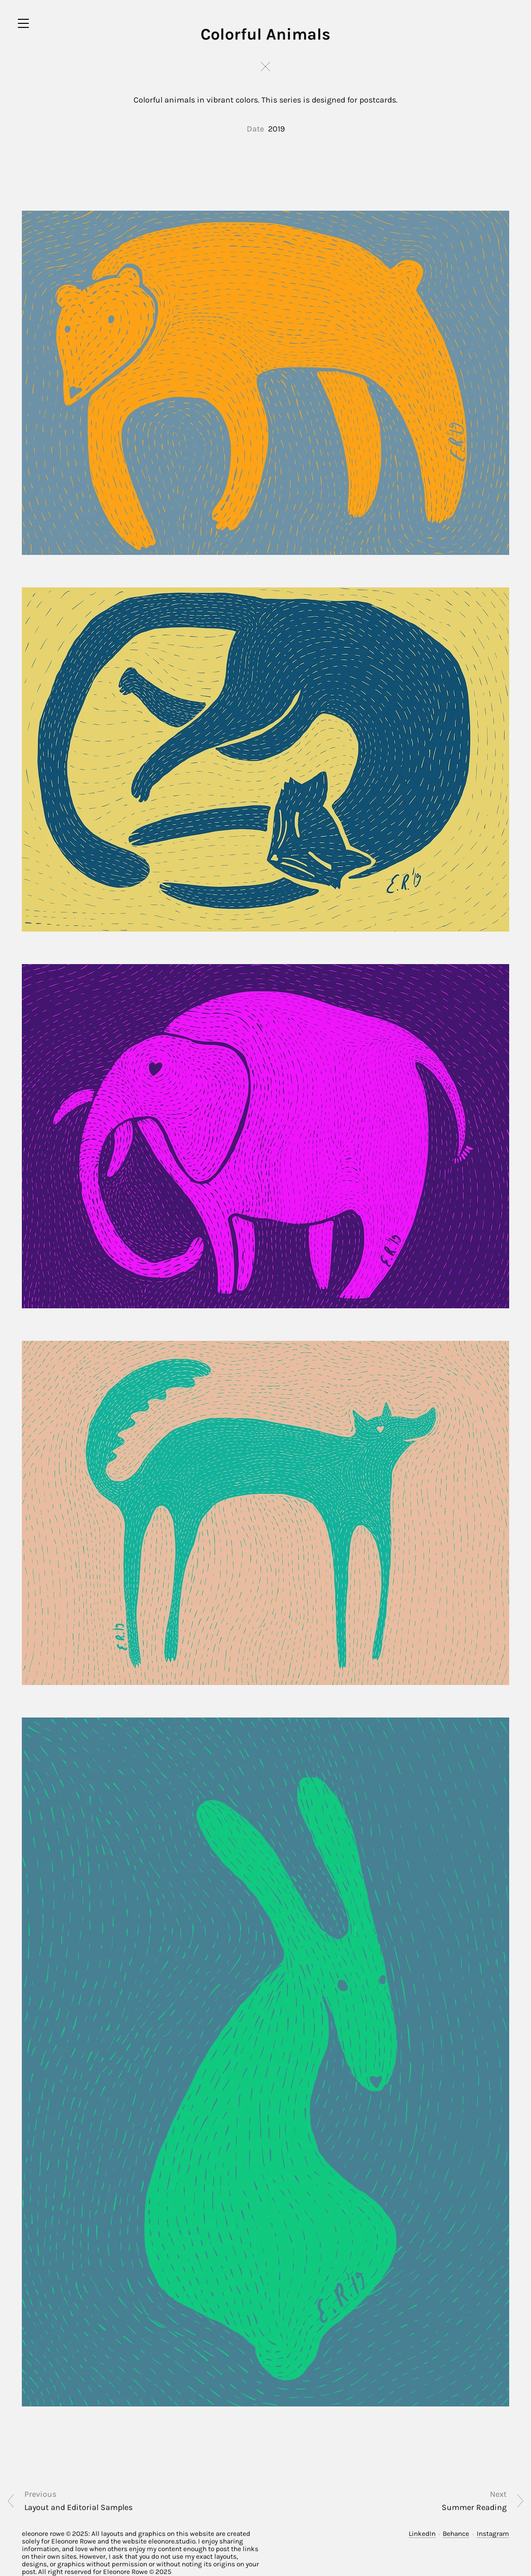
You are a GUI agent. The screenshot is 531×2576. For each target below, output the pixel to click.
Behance (456, 2533)
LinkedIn (422, 2533)
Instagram (493, 2533)
